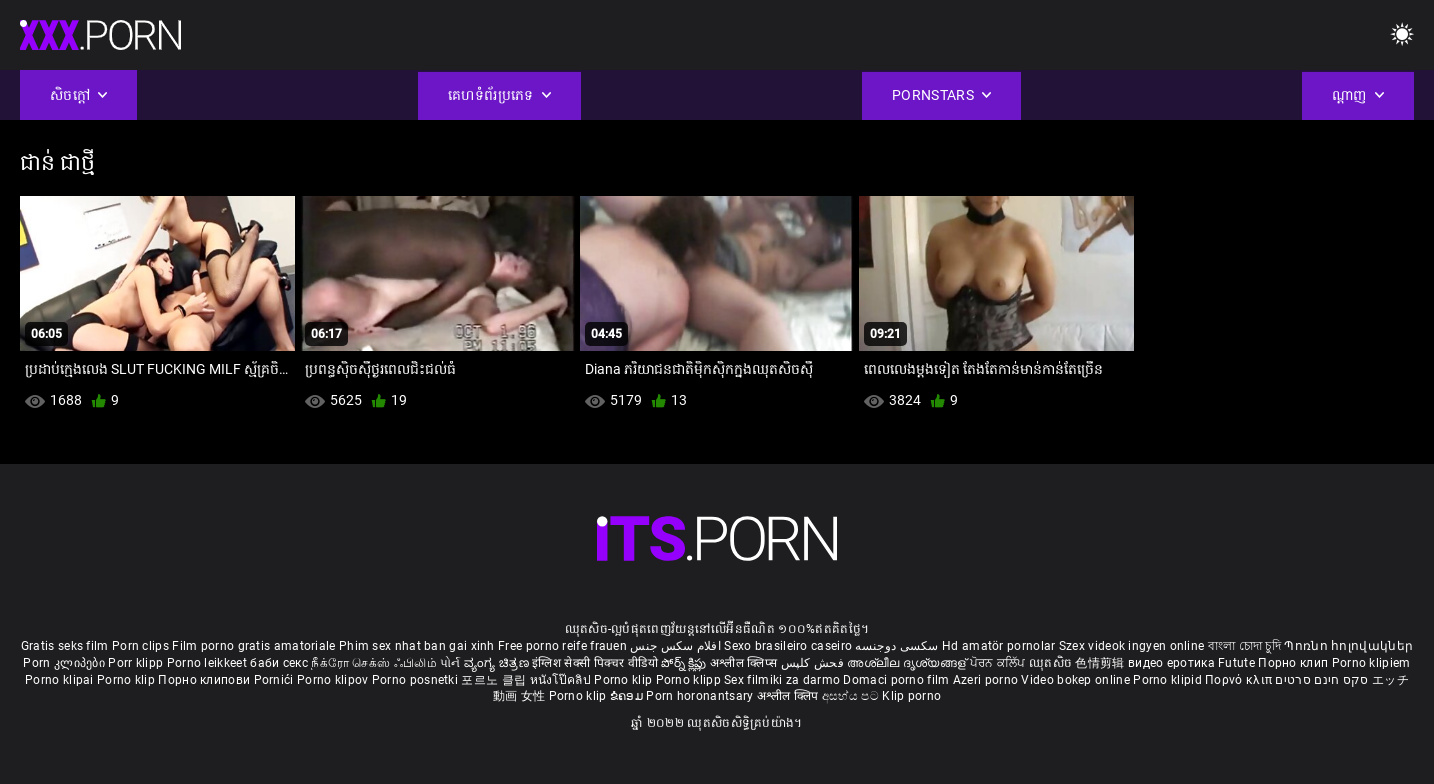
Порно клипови (205, 680)
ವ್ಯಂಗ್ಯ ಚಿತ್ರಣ (498, 663)
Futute (1236, 663)
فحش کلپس (814, 663)
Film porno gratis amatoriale (253, 646)
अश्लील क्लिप (789, 696)
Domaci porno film (896, 680)
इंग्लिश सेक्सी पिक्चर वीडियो (595, 663)
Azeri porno (987, 680)
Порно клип (1294, 663)
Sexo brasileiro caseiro (788, 646)
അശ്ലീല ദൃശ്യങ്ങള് (908, 663)
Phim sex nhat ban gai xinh (417, 646)
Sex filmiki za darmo (782, 680)
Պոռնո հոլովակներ (1348, 646)
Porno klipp (690, 680)
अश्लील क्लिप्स (745, 663)
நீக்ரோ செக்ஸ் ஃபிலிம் (374, 663)
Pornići (275, 680)
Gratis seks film (65, 646)
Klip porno (911, 696)
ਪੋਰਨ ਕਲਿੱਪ (999, 663)
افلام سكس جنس (675, 646)
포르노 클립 (495, 680)
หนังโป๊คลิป (562, 680)
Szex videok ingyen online (1132, 646)
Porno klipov (334, 680)
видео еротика (1171, 663)
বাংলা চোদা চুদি (1244, 646)
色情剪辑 (1101, 663)
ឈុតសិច (1052, 663)
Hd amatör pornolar (998, 646)
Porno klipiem (1371, 663)
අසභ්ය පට (852, 696)
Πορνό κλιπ (1240, 680)
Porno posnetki (417, 680)
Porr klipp (137, 663)
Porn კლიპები (65, 663)
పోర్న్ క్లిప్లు (685, 663)
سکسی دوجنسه (896, 646)
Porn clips (142, 646)
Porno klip (127, 680)
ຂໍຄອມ (628, 696)
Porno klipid (1169, 680)
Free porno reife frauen (562, 646)
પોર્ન (450, 663)
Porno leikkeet (209, 663)
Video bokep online (1075, 680)
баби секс (279, 663)
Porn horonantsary (701, 696)
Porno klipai (61, 680)
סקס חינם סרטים (1321, 680)
